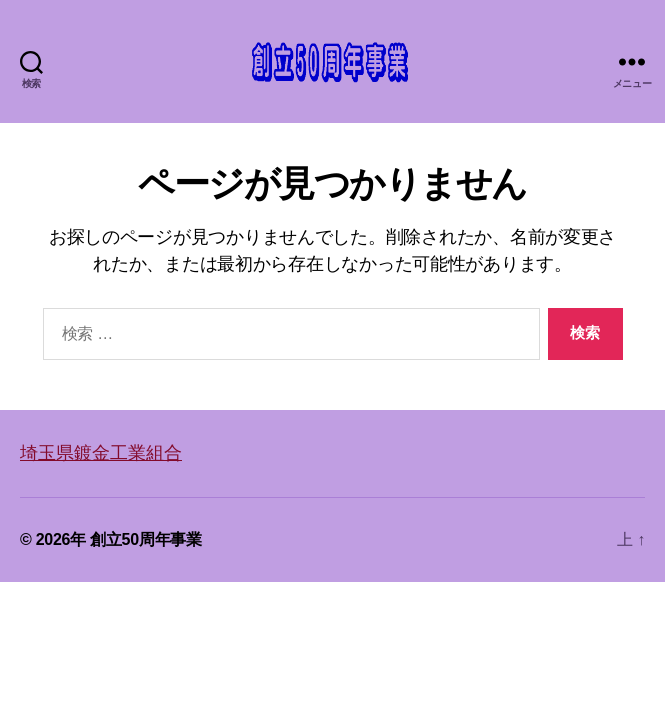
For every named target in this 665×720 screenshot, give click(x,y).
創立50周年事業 (146, 539)
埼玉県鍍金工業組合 (101, 453)
